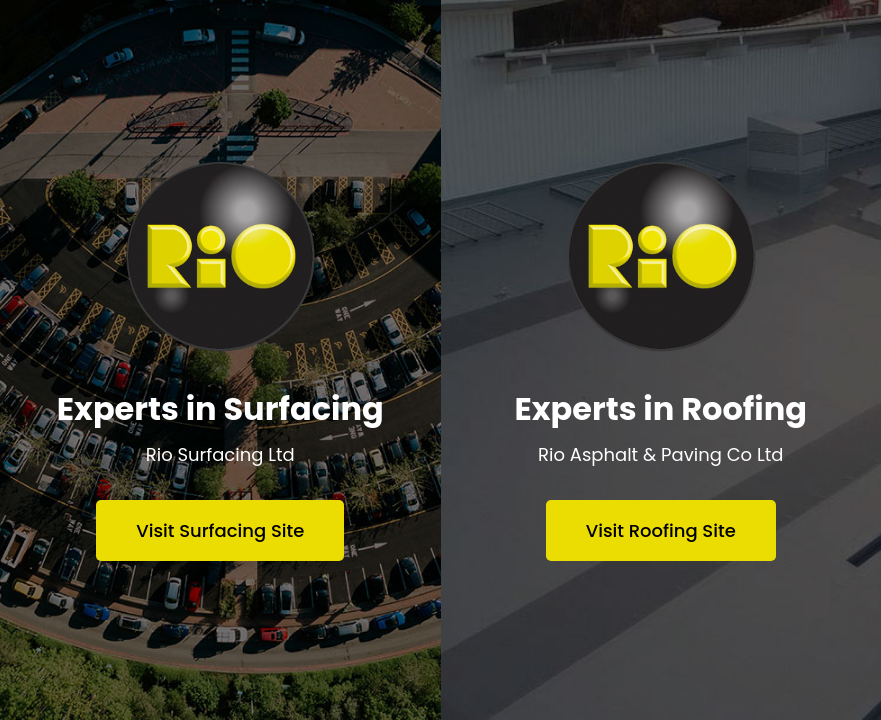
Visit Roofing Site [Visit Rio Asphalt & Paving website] (661, 530)
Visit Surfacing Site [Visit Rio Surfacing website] (220, 530)
